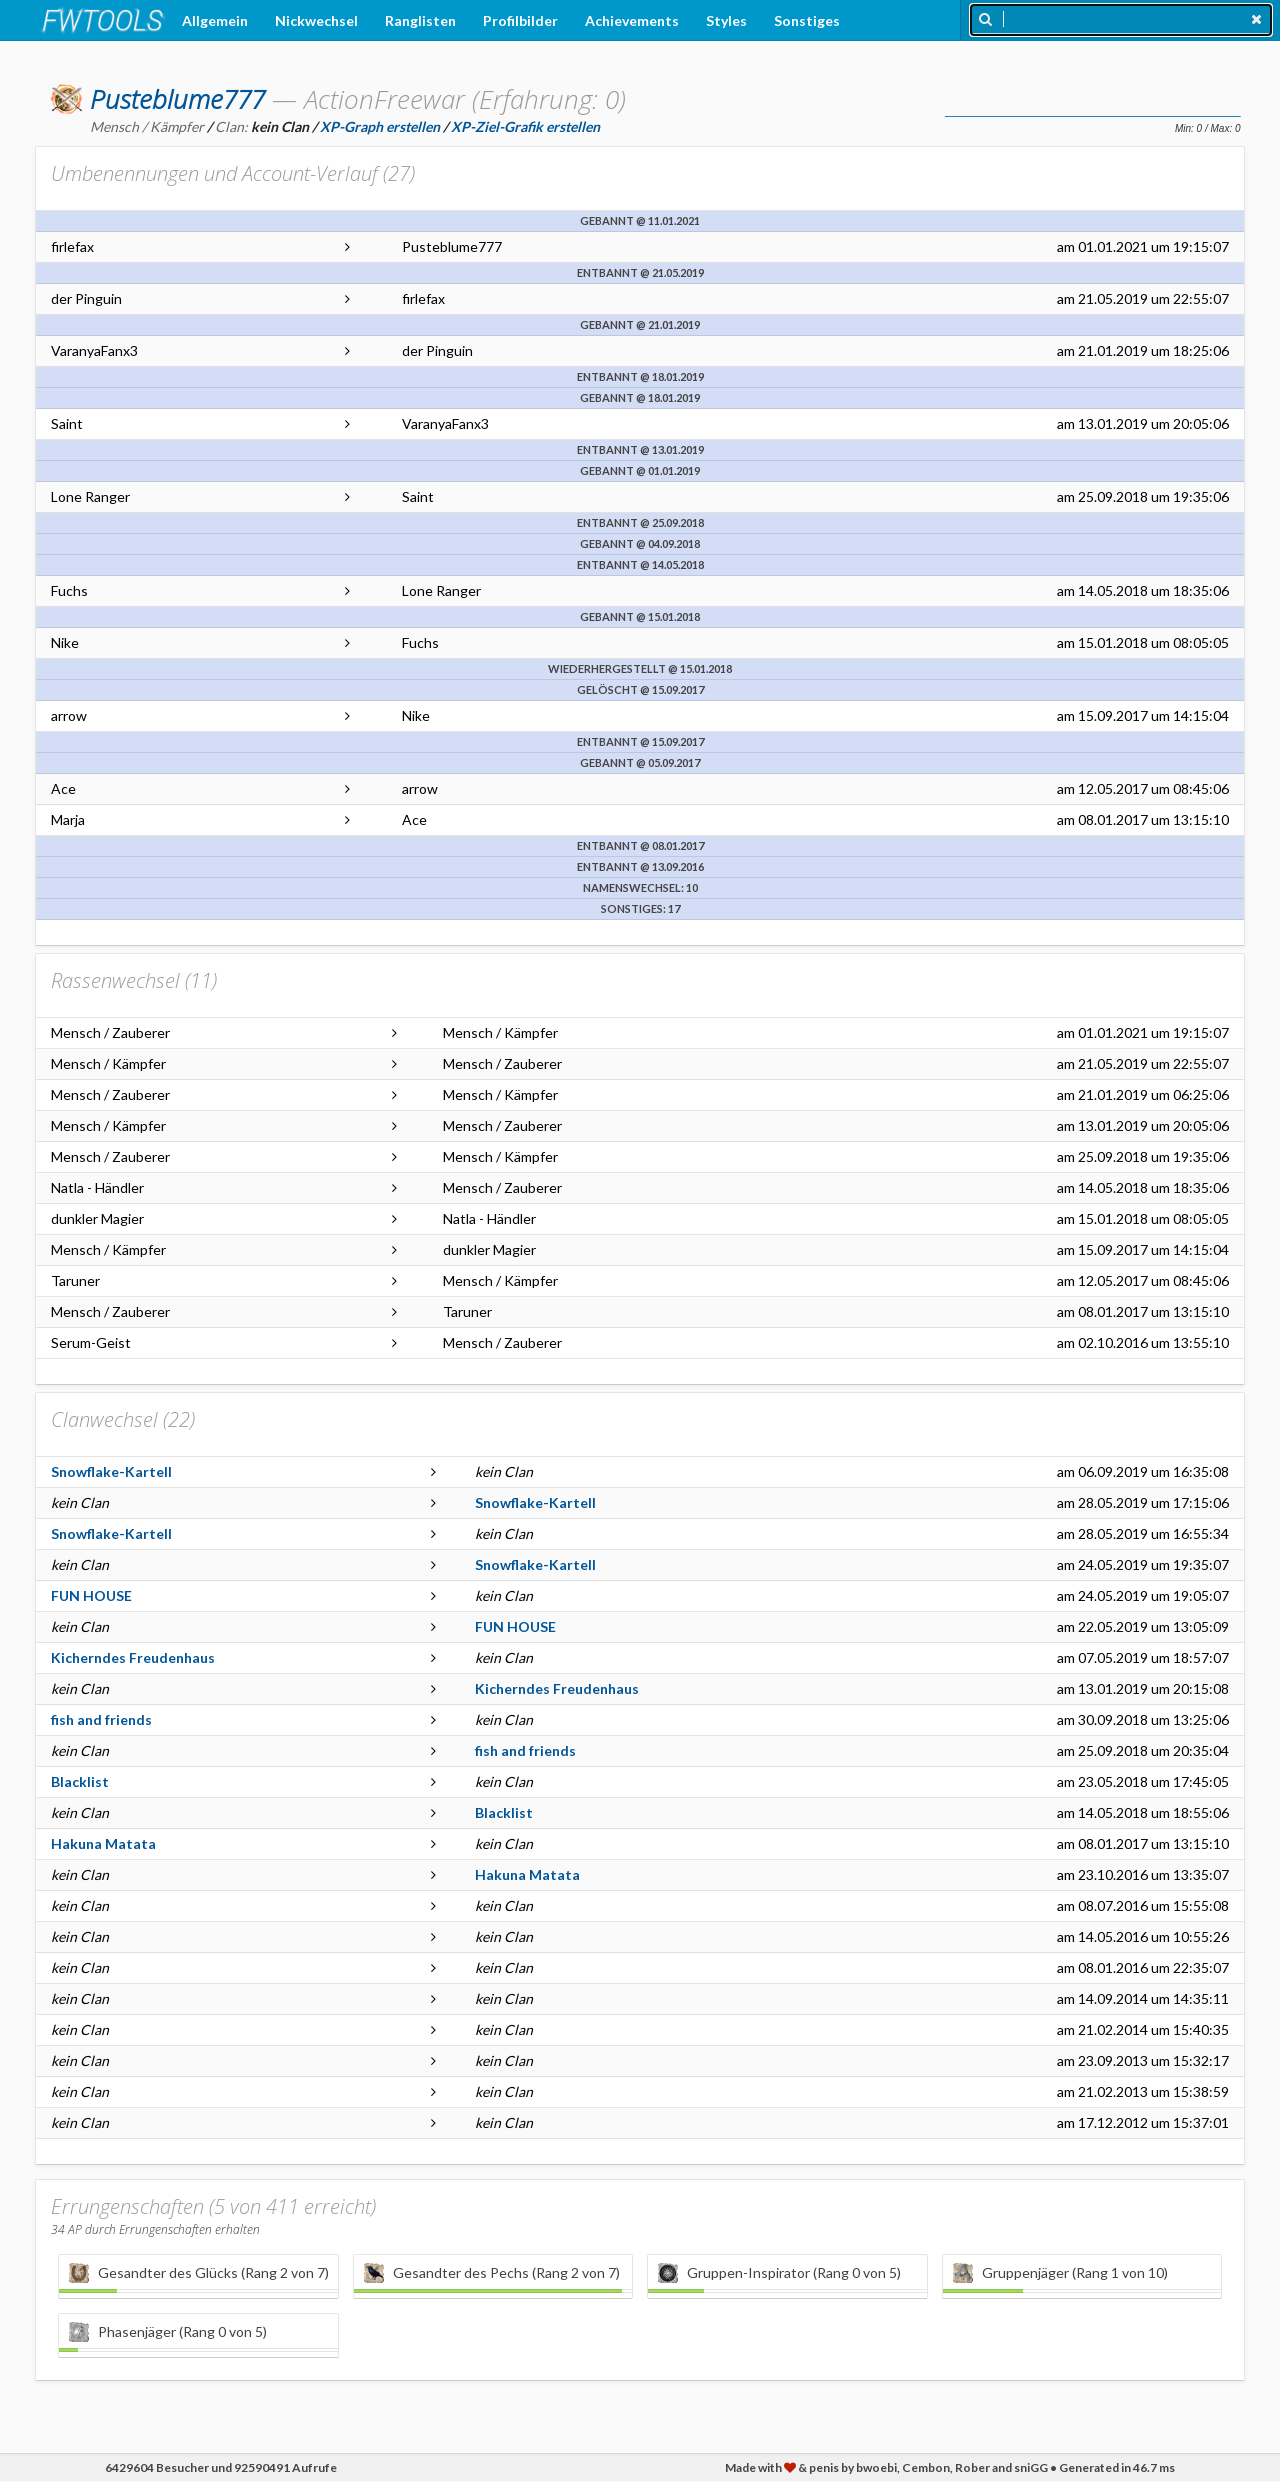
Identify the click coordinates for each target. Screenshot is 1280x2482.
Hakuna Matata (103, 1843)
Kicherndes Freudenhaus (133, 1657)
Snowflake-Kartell (111, 1471)
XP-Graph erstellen (380, 126)
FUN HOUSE (91, 1595)
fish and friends (101, 1719)
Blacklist (80, 1781)
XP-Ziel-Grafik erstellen (525, 126)
